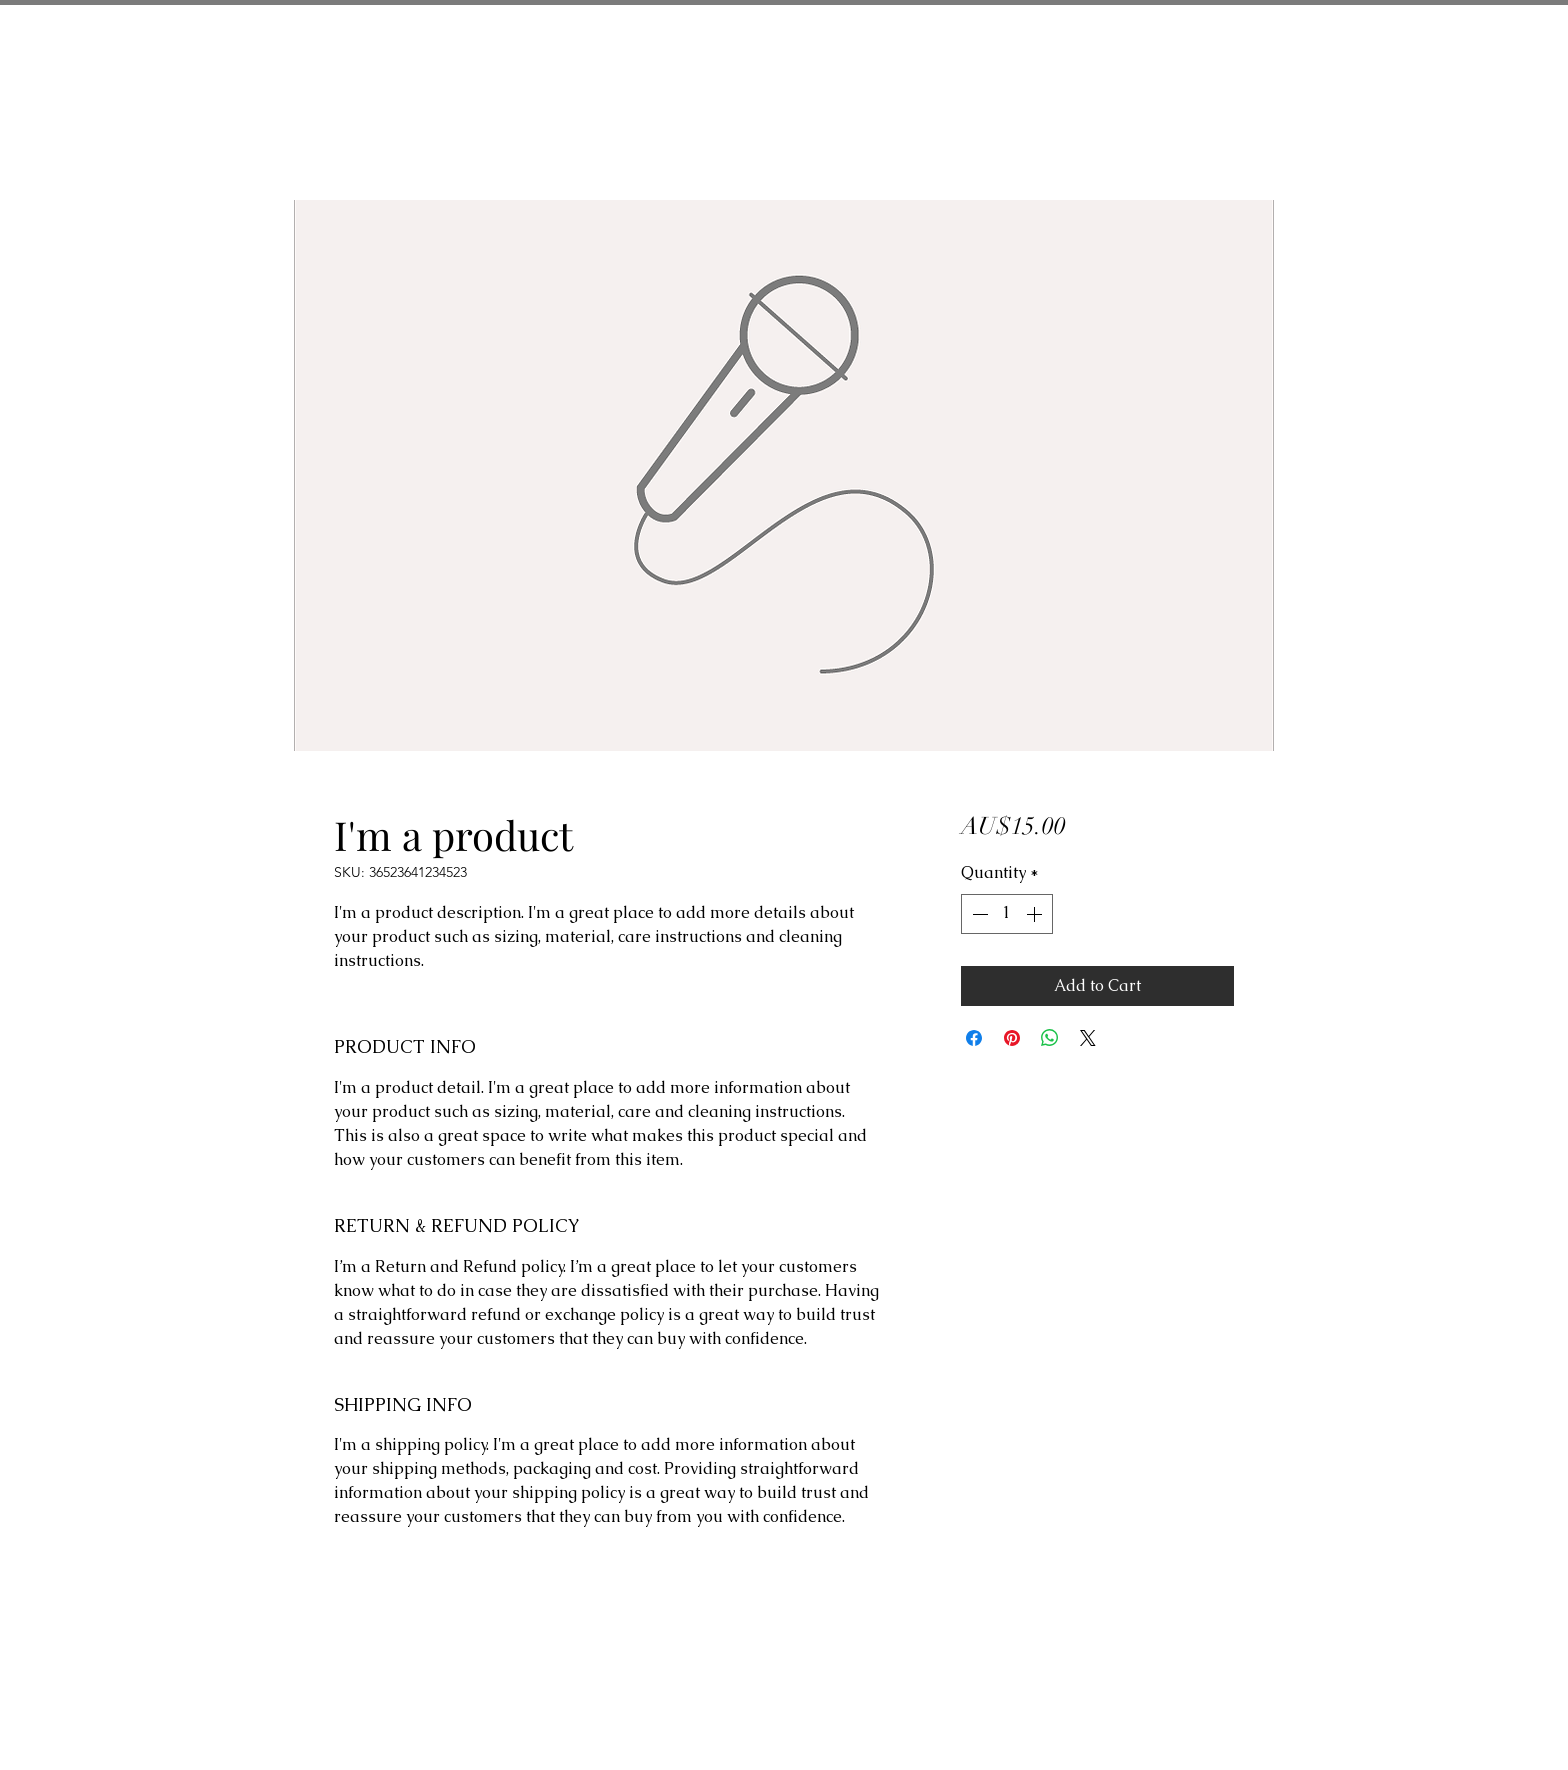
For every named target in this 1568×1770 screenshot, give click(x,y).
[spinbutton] (1007, 914)
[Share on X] (1088, 1038)
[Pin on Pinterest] (1012, 1038)
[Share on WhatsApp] (1050, 1038)
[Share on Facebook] (974, 1038)
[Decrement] (978, 914)
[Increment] (1036, 914)
